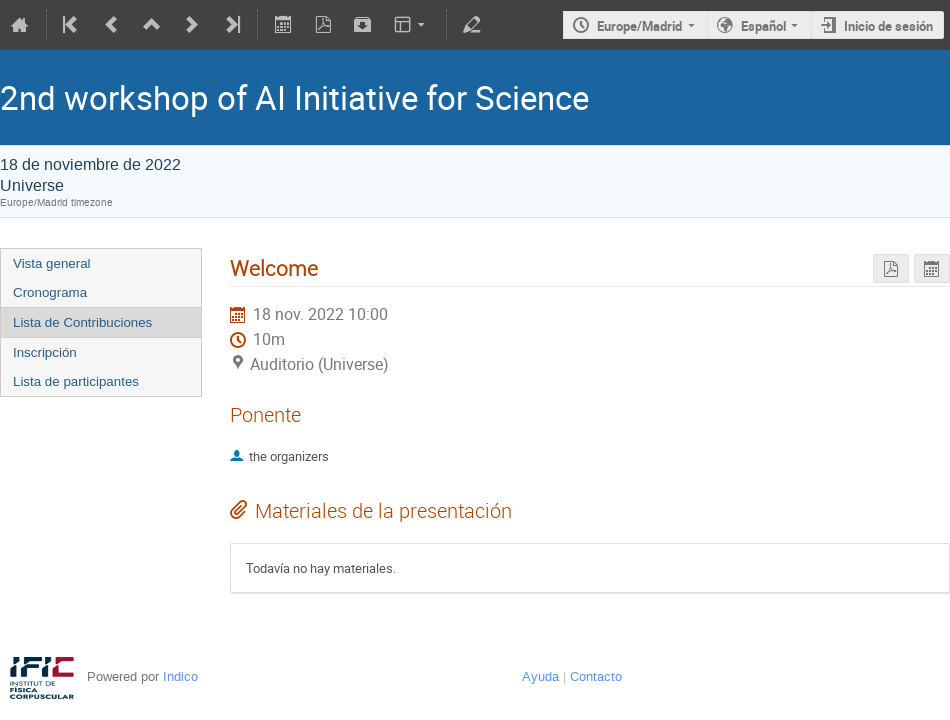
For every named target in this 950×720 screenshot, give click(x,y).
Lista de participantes (76, 381)
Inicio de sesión (888, 26)
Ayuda (540, 676)
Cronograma (50, 292)
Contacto (596, 676)
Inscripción (45, 352)
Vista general (52, 263)
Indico (180, 676)
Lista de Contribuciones (82, 322)
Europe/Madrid (639, 26)
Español (763, 26)
